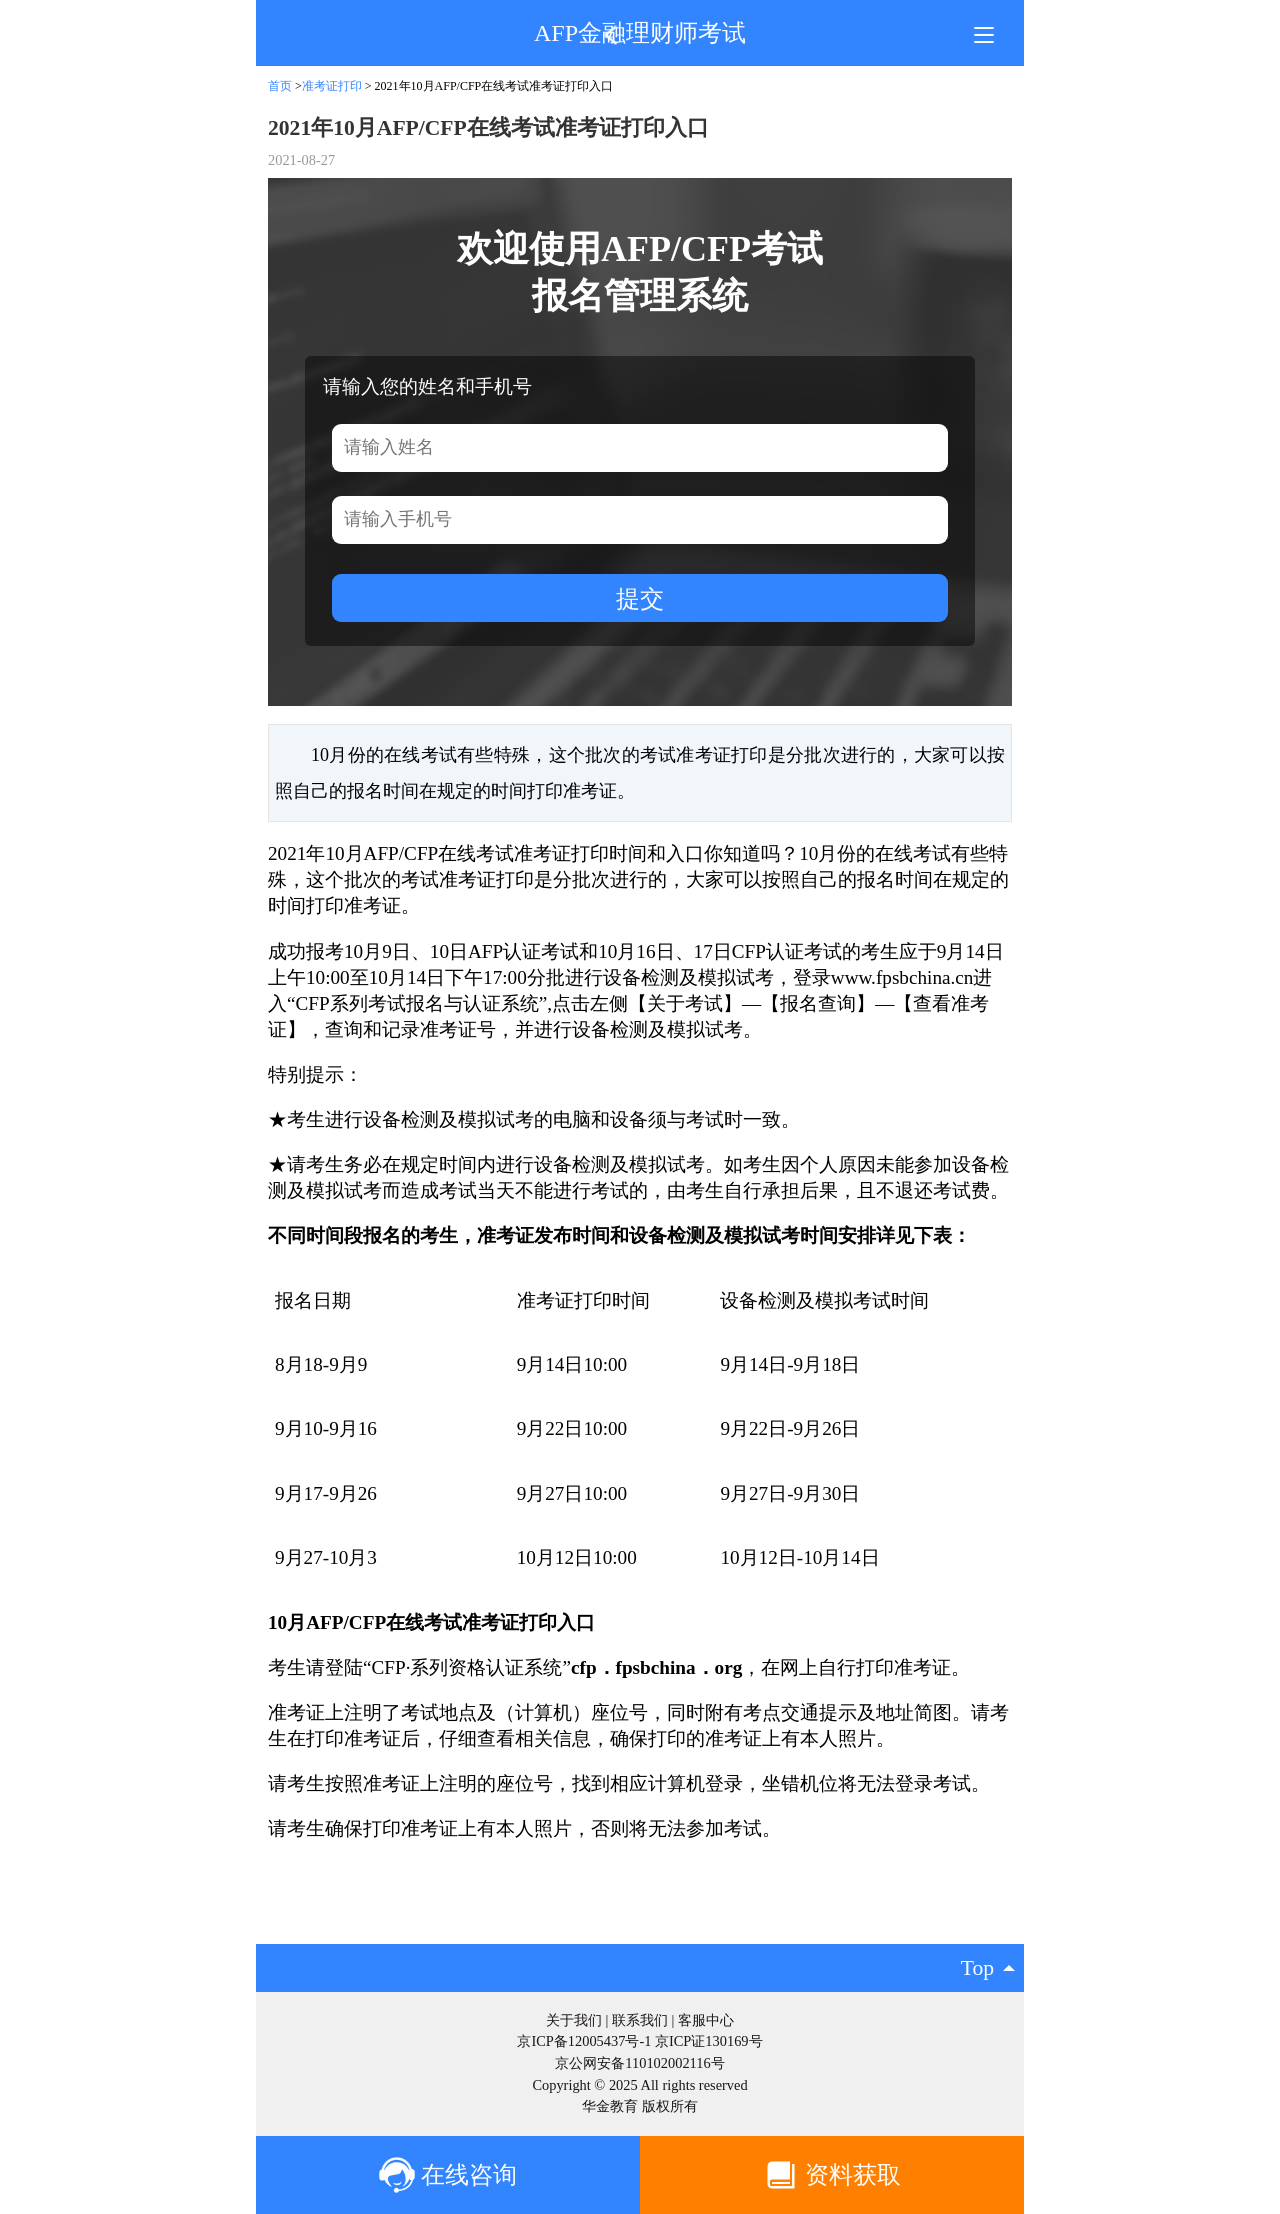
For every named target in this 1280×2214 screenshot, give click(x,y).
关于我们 (574, 2020)
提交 (640, 598)
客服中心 (706, 2020)
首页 (280, 86)
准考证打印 (332, 86)
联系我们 (640, 2020)
